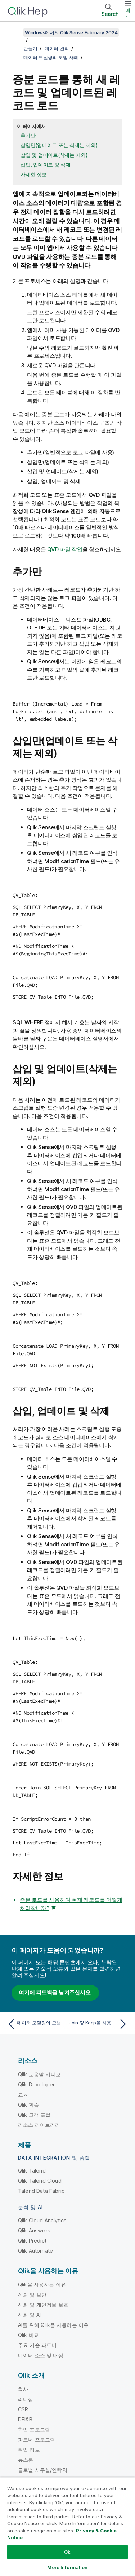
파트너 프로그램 (36, 2439)
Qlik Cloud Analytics (42, 2220)
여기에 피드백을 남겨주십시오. (55, 1992)
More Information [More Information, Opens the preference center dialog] (67, 2567)
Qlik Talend (32, 2171)
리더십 (25, 2399)
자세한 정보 (34, 174)
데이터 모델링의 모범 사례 (50, 57)
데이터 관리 (57, 48)
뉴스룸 (25, 2460)
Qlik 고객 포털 (34, 2115)
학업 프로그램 (34, 2429)
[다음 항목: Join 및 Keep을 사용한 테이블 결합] (99, 2024)
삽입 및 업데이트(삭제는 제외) (54, 155)
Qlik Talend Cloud (40, 2181)
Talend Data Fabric (41, 2191)
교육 (23, 2094)
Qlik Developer (36, 2084)
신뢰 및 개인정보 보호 (43, 2305)
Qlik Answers (34, 2230)
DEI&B (25, 2419)
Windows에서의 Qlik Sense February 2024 (71, 32)
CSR (23, 2409)
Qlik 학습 (28, 2105)
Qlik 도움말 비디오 (39, 2074)
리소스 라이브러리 (39, 2125)
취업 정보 (29, 2450)
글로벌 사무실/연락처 (42, 2470)
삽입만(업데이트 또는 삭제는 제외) (59, 145)
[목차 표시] (14, 32)
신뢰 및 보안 (32, 2295)
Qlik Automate (35, 2251)
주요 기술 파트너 (37, 2345)
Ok (67, 2552)
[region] (67, 2526)
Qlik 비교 (28, 2335)
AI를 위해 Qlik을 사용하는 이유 (53, 2325)
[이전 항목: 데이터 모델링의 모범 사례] (35, 2024)
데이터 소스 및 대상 (40, 2355)
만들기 (30, 48)
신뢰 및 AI (29, 2315)
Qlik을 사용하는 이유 (42, 2284)
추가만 (28, 135)
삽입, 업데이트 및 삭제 (46, 165)
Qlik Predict (32, 2240)
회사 (23, 2389)
